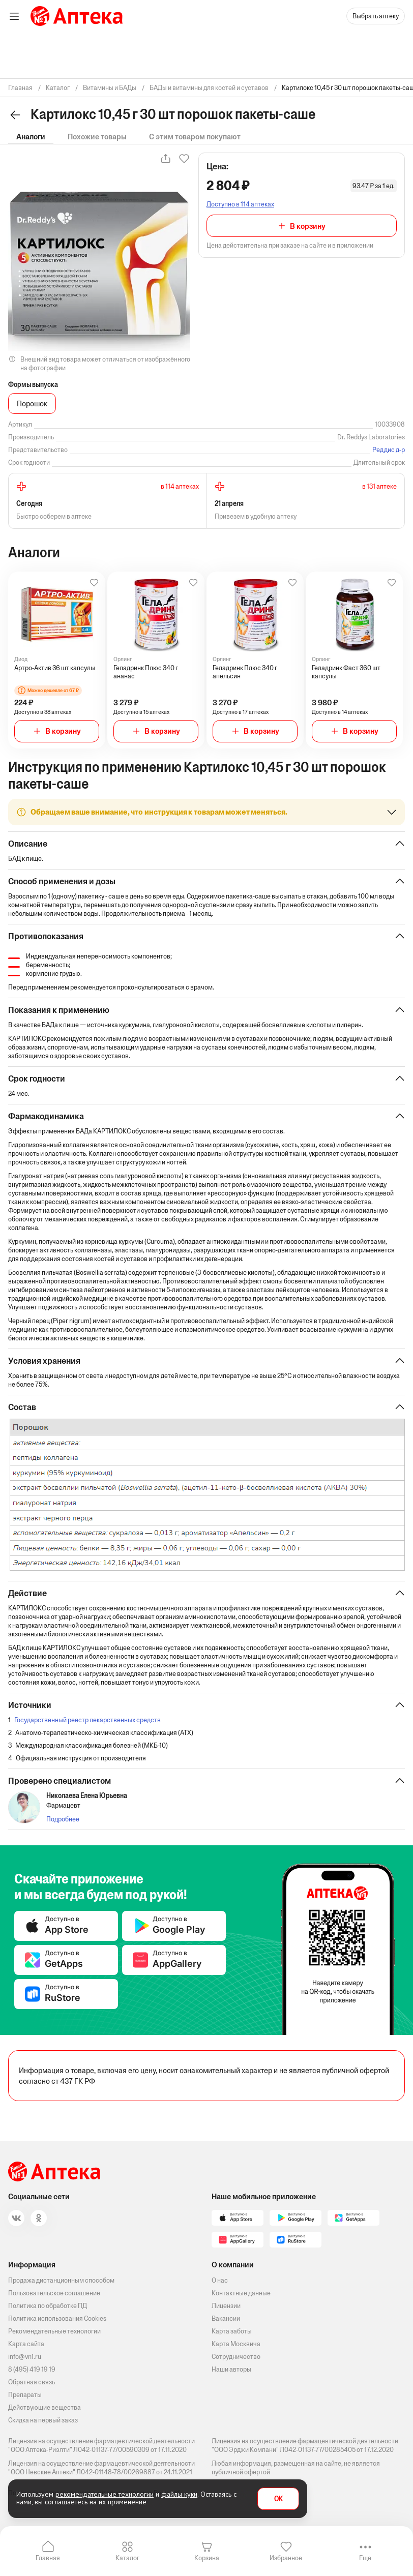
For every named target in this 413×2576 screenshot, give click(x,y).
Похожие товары (97, 136)
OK (278, 2499)
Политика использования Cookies (57, 2318)
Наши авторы (231, 2369)
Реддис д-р (388, 449)
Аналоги (30, 136)
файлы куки (179, 2494)
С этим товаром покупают (195, 136)
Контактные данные (241, 2293)
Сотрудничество (236, 2356)
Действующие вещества (44, 2407)
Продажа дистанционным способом (61, 2280)
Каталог (127, 2558)
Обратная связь (31, 2382)
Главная (48, 2558)
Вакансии (226, 2318)
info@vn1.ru (24, 2356)
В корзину (308, 226)
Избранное (286, 2558)
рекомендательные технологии (104, 2494)
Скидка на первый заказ (43, 2420)
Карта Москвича (236, 2344)
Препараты (25, 2394)
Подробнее (62, 1819)
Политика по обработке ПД (47, 2305)
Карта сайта (26, 2344)
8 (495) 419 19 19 (31, 2369)
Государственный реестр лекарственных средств (87, 1720)
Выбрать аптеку (375, 16)
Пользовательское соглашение (54, 2293)
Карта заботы (232, 2331)
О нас (220, 2280)
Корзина (206, 2558)
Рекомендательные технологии (54, 2331)
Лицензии (226, 2305)
